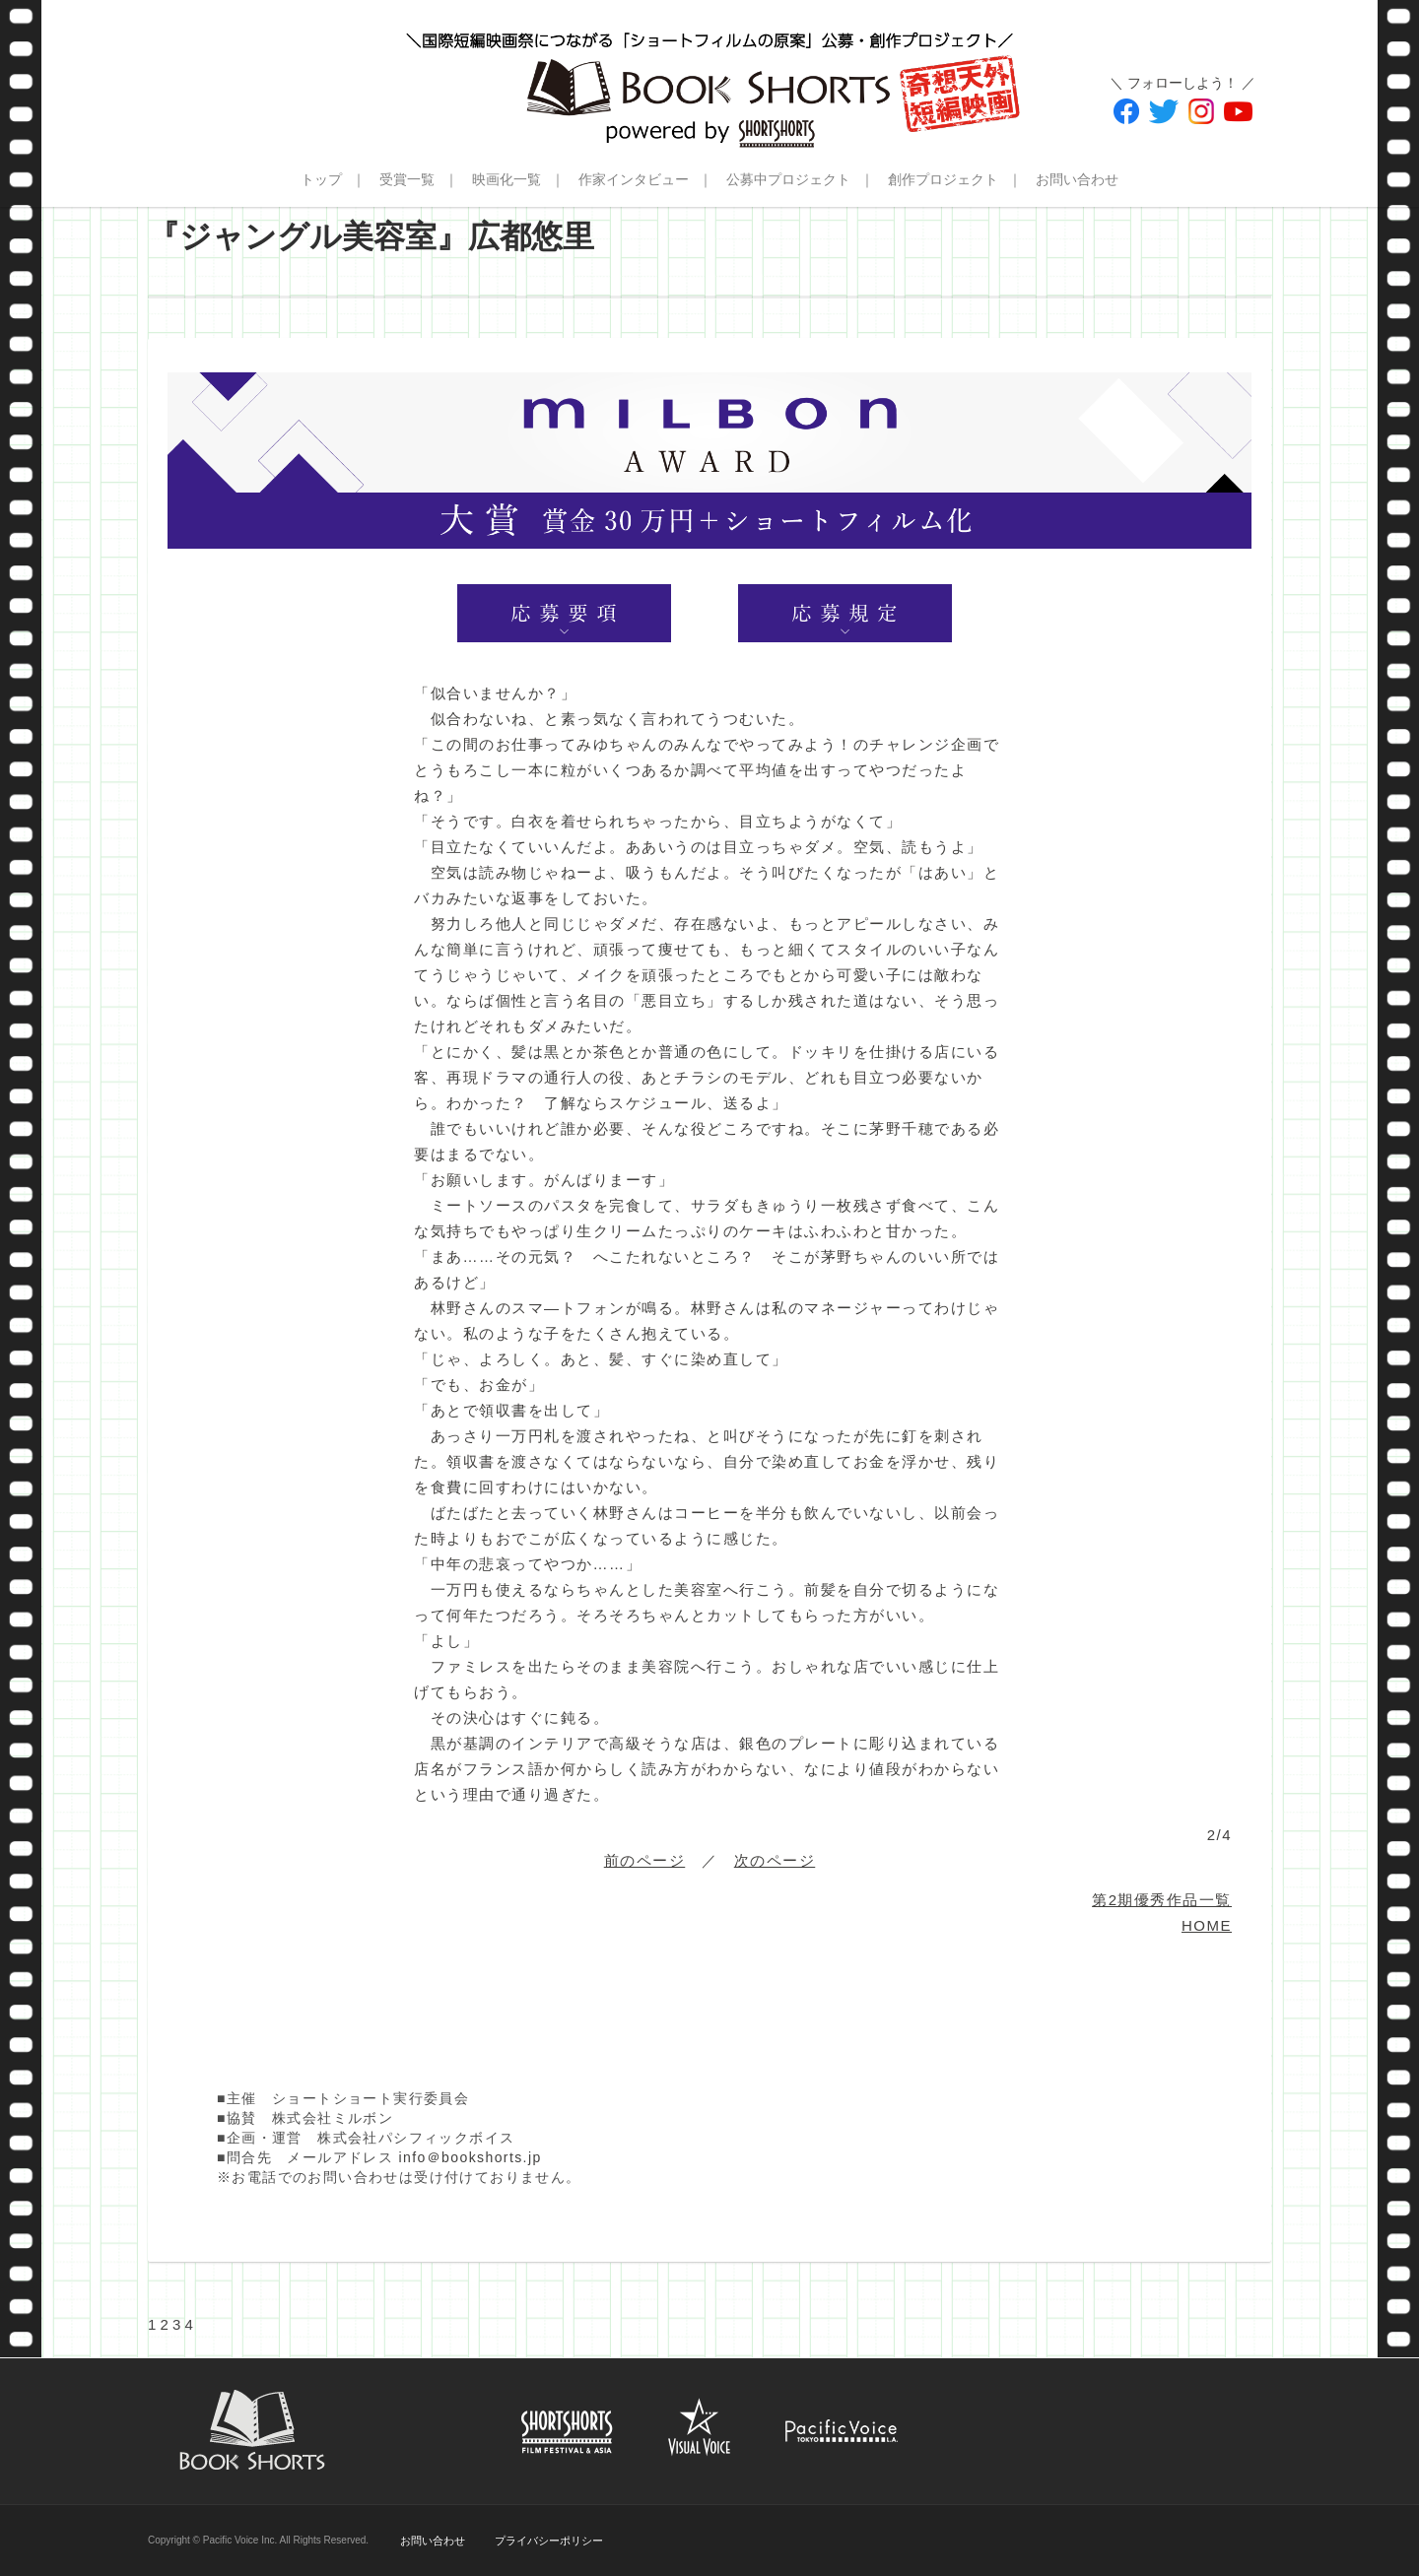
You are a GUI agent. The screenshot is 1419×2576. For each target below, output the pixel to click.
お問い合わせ (1077, 179)
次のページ (775, 1860)
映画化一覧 (506, 179)
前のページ (645, 1860)
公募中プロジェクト (788, 179)
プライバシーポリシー (549, 2540)
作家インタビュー (633, 179)
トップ (321, 179)
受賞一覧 (407, 179)
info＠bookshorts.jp (470, 2157)
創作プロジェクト (943, 179)
